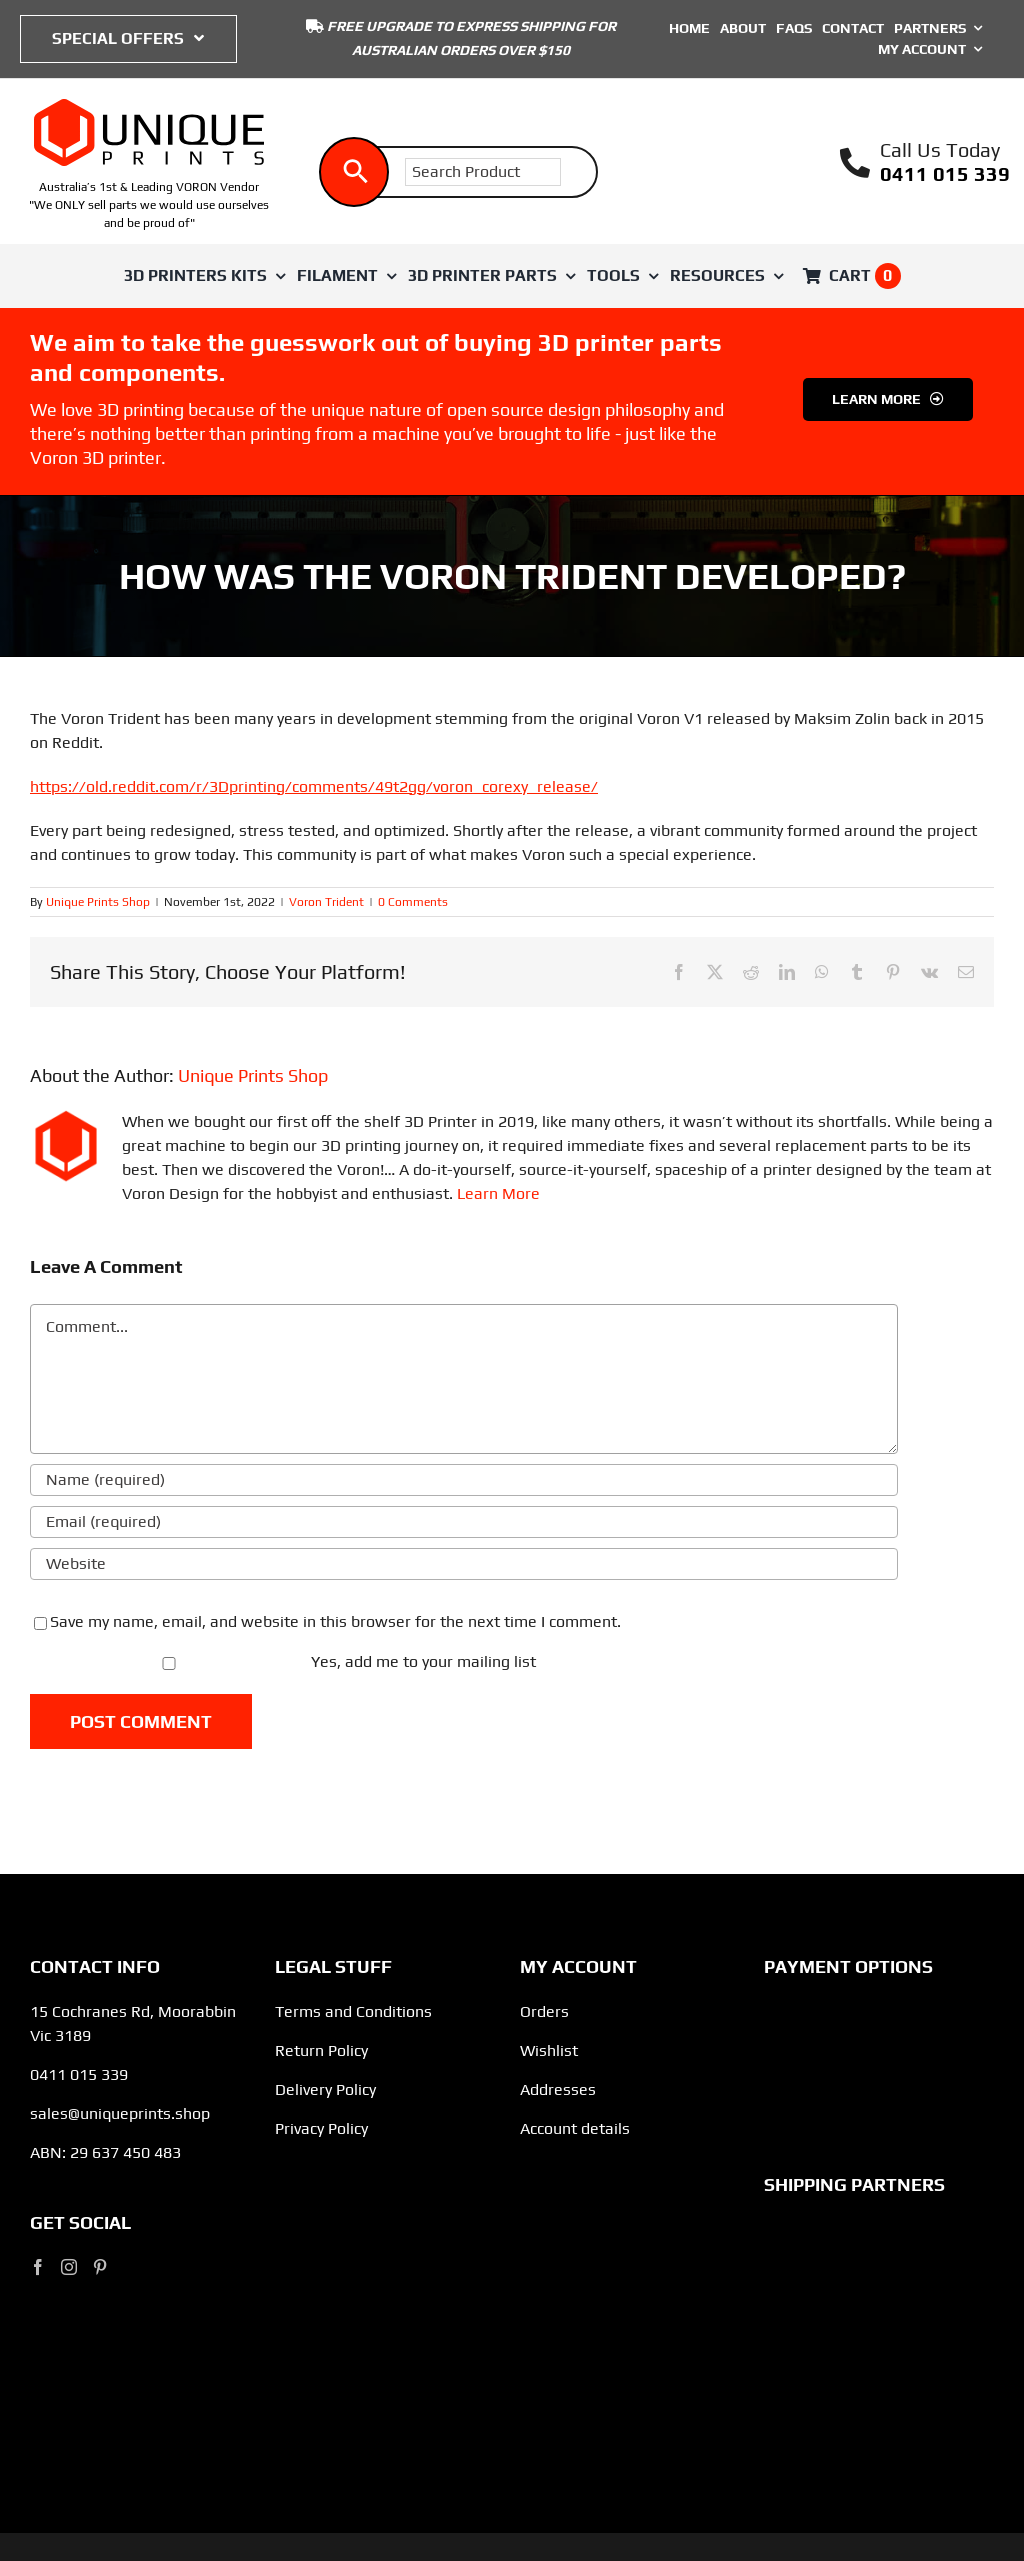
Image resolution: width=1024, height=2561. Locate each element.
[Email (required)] (464, 1522)
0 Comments (413, 902)
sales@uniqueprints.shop (120, 2113)
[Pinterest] (100, 2267)
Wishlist (549, 2050)
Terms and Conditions (353, 2011)
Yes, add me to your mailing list (285, 1661)
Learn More (498, 1193)
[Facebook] (38, 2267)
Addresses (558, 2089)
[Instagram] (69, 2267)
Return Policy (321, 2050)
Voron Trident (326, 902)
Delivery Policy (325, 2089)
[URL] (464, 1564)
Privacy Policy (321, 2128)
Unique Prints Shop (98, 902)
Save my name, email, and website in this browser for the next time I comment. (335, 1621)
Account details (575, 2128)
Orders (544, 2011)
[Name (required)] (464, 1480)
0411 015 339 (945, 173)
